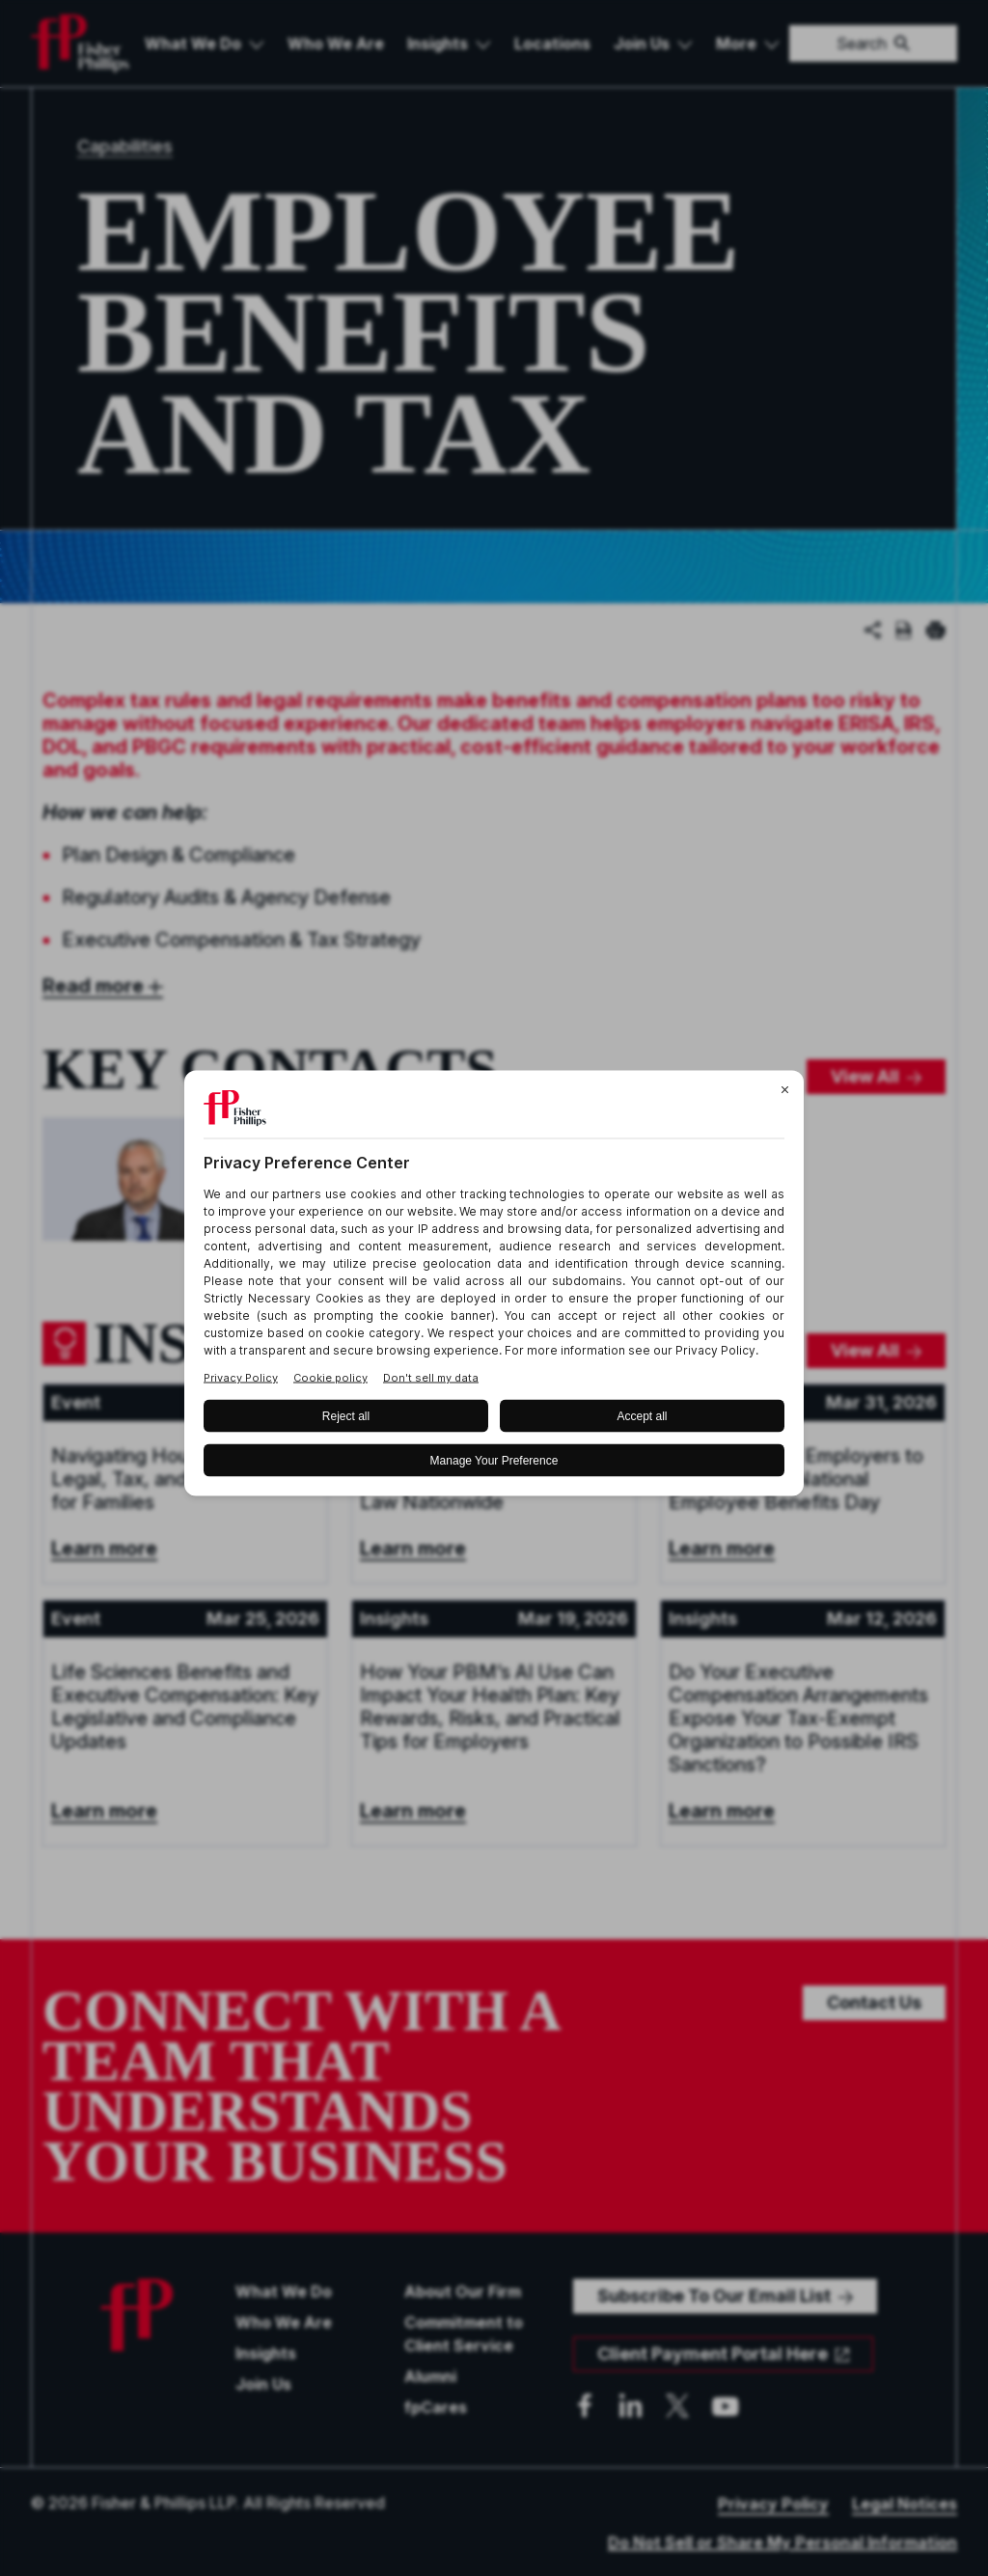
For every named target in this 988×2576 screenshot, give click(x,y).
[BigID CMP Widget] (494, 1288)
